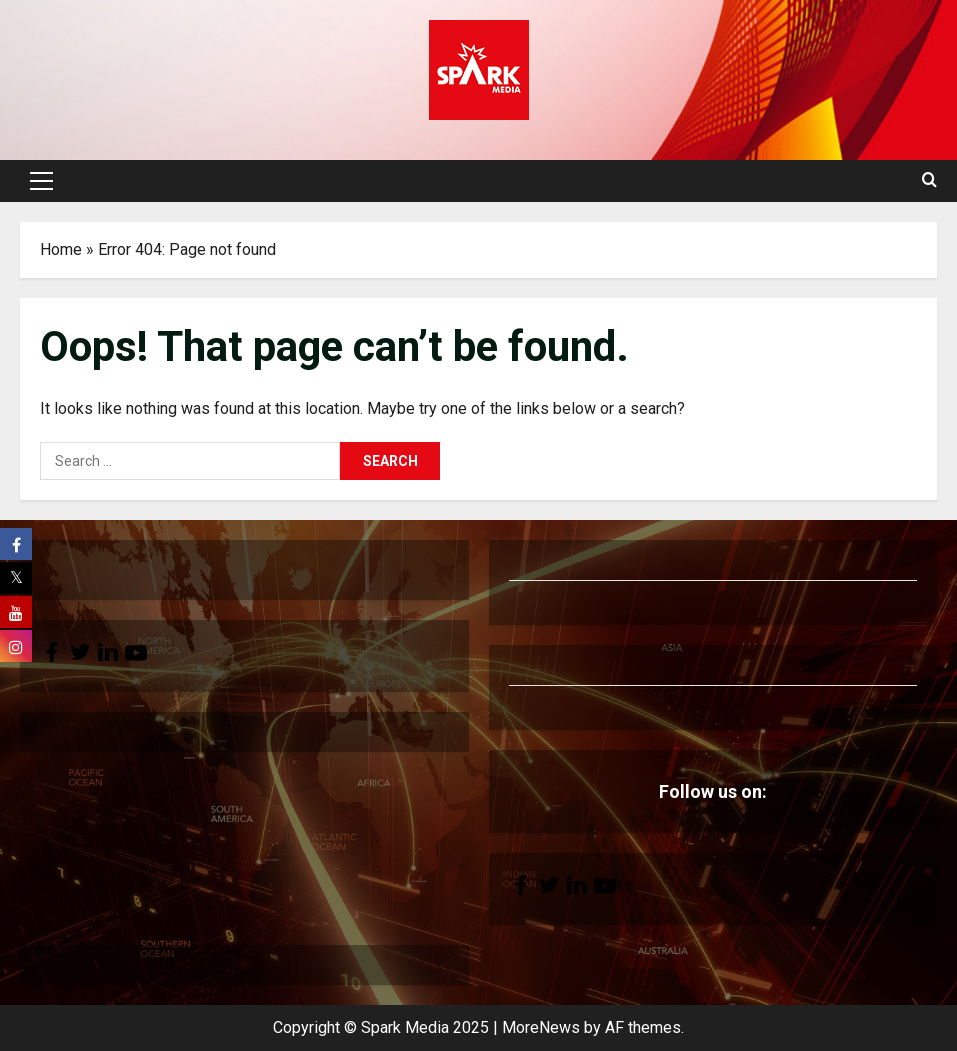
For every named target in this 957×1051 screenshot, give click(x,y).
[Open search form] (929, 181)
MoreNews (541, 1027)
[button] (41, 181)
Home (61, 249)
